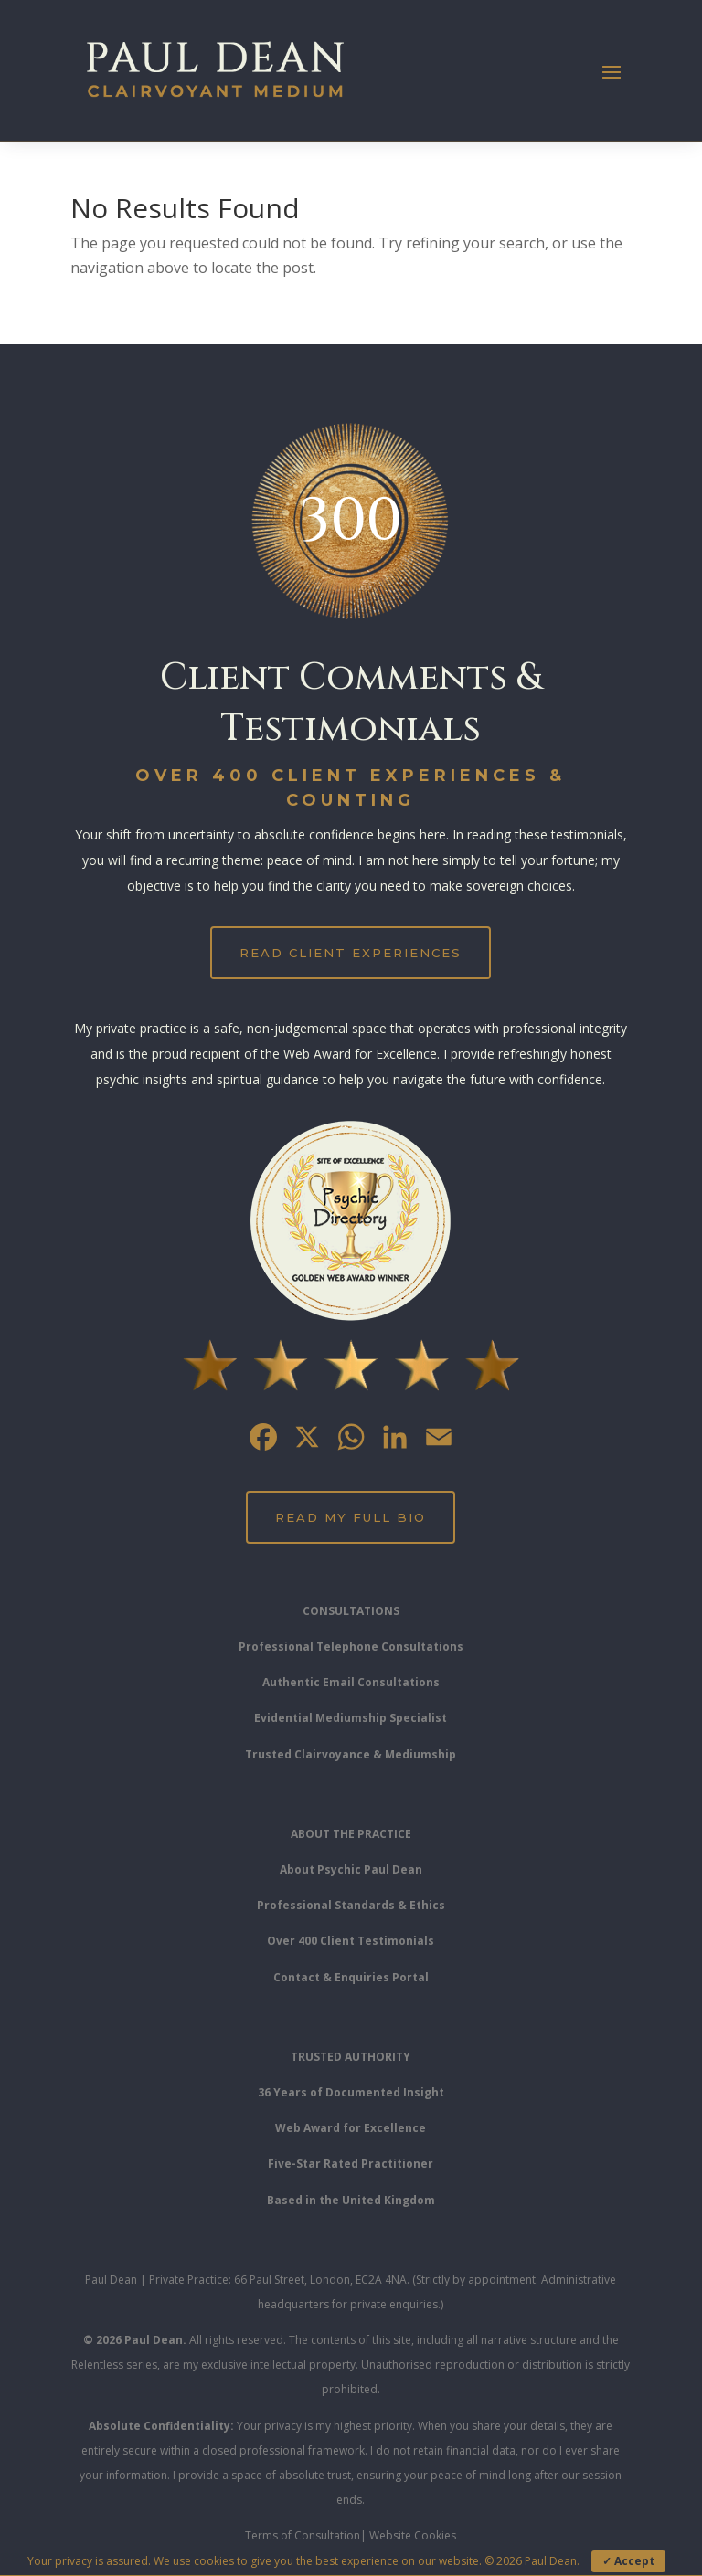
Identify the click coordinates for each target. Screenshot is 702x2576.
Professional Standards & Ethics (351, 1905)
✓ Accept (628, 2561)
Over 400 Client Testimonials (350, 1940)
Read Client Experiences (350, 952)
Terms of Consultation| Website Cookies (350, 2535)
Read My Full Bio (350, 1517)
